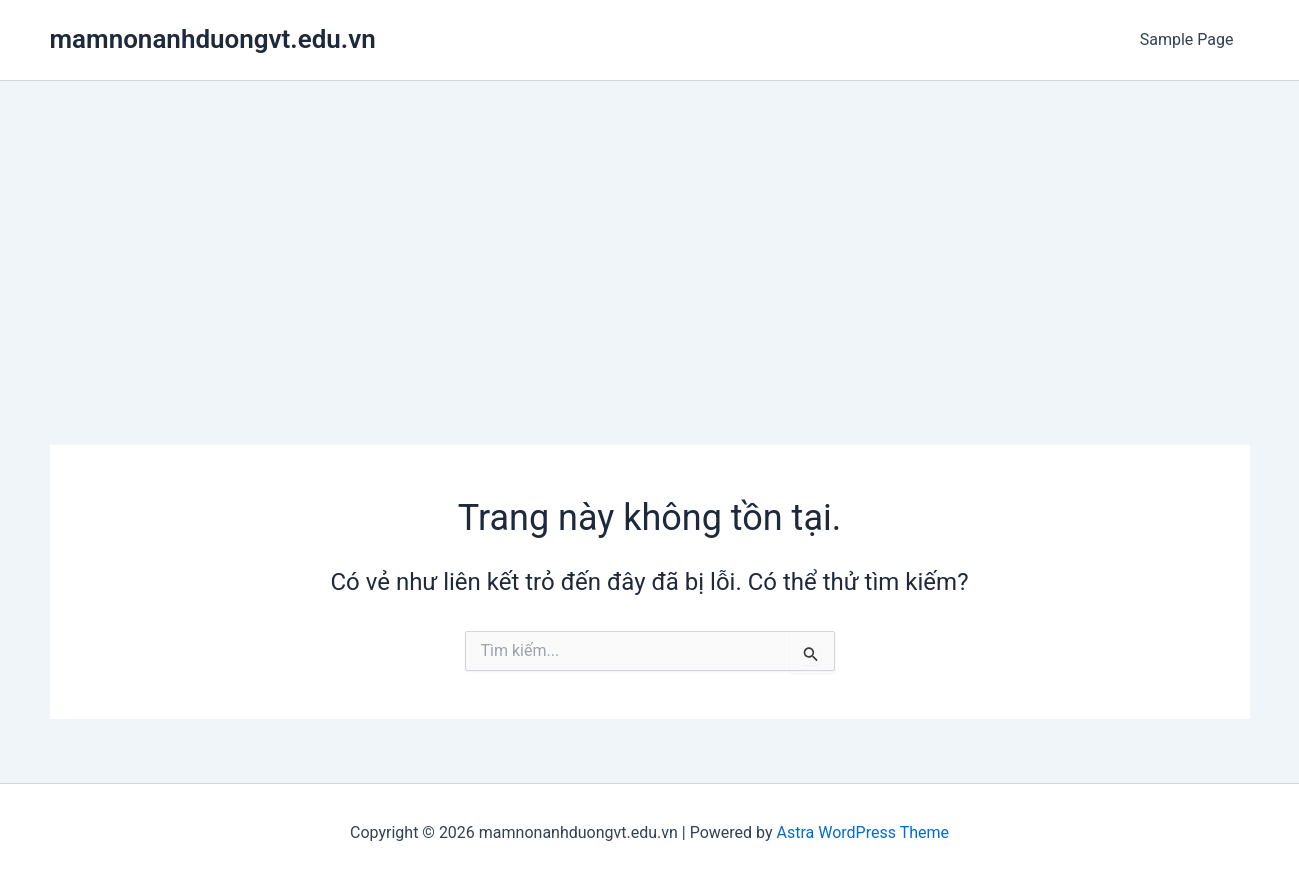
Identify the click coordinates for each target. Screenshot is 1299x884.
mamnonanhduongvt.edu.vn (213, 39)
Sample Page (1187, 39)
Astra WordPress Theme (863, 832)
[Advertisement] (650, 231)
